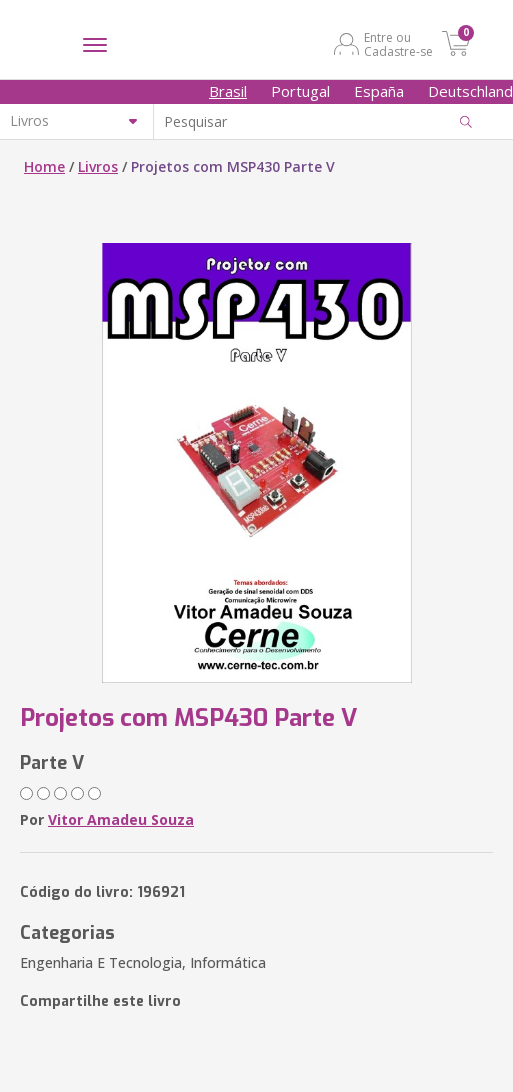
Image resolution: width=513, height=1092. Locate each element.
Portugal (300, 91)
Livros (98, 166)
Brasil (228, 91)
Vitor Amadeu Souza (121, 819)
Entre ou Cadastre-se (398, 44)
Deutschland (470, 91)
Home (44, 166)
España (379, 91)
